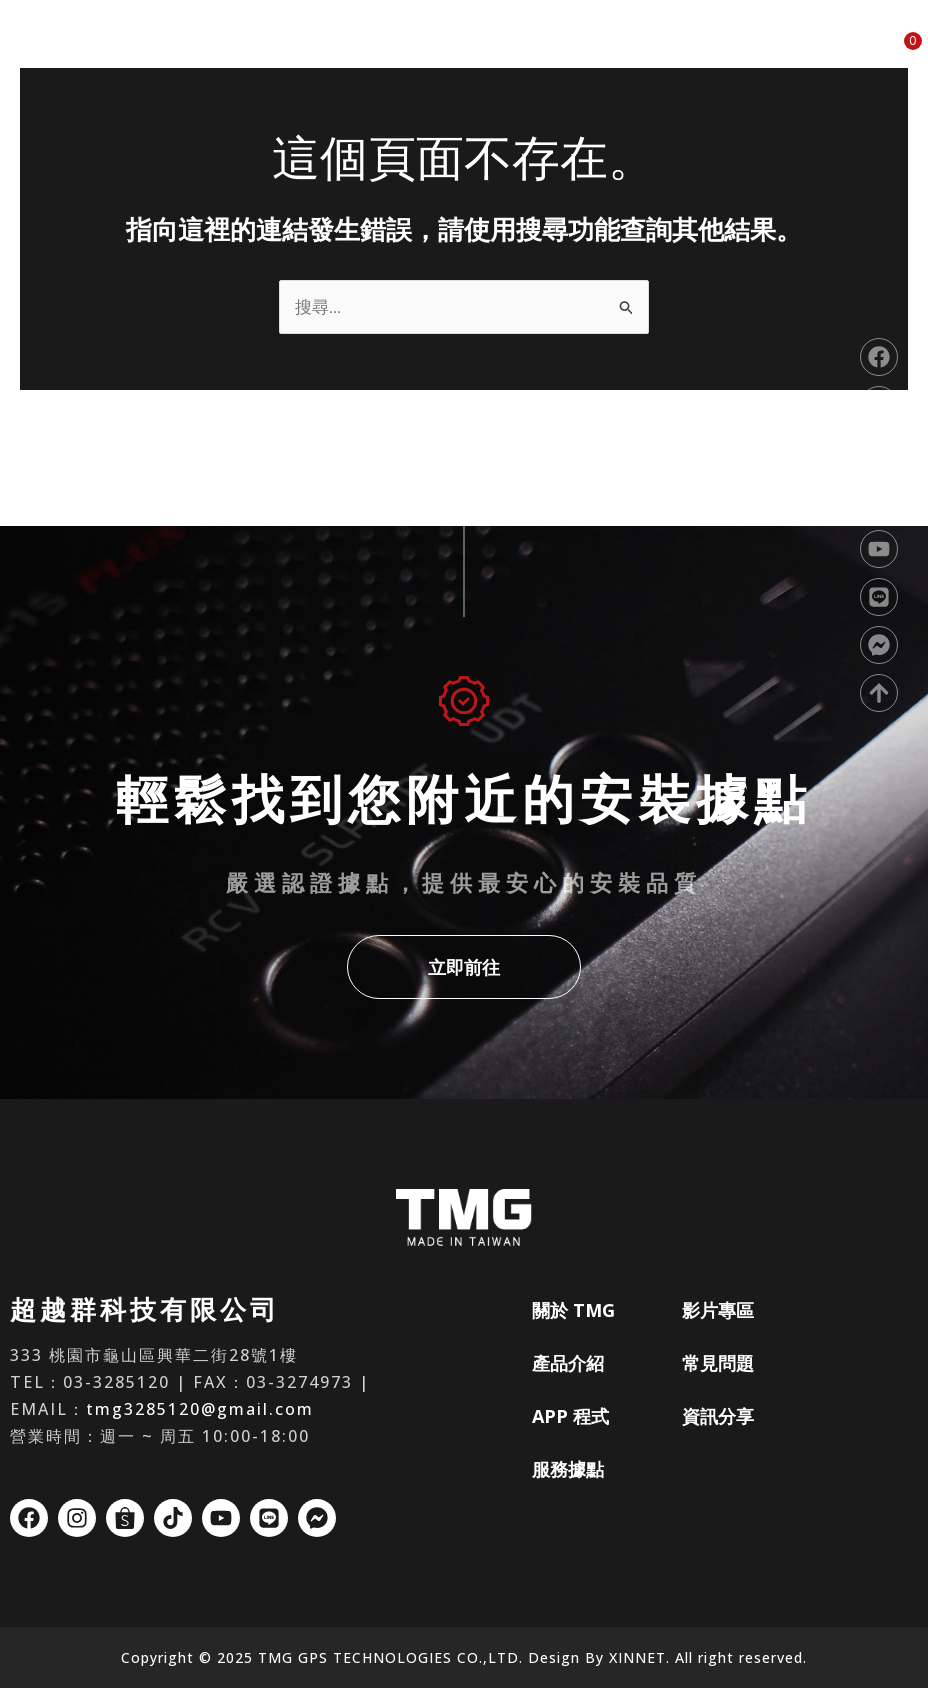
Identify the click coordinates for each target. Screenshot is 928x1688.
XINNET (637, 1657)
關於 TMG (352, 52)
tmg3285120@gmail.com (200, 1409)
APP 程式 (513, 52)
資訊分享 (833, 52)
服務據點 (593, 52)
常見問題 (753, 52)
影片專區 (673, 52)
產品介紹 (434, 52)
